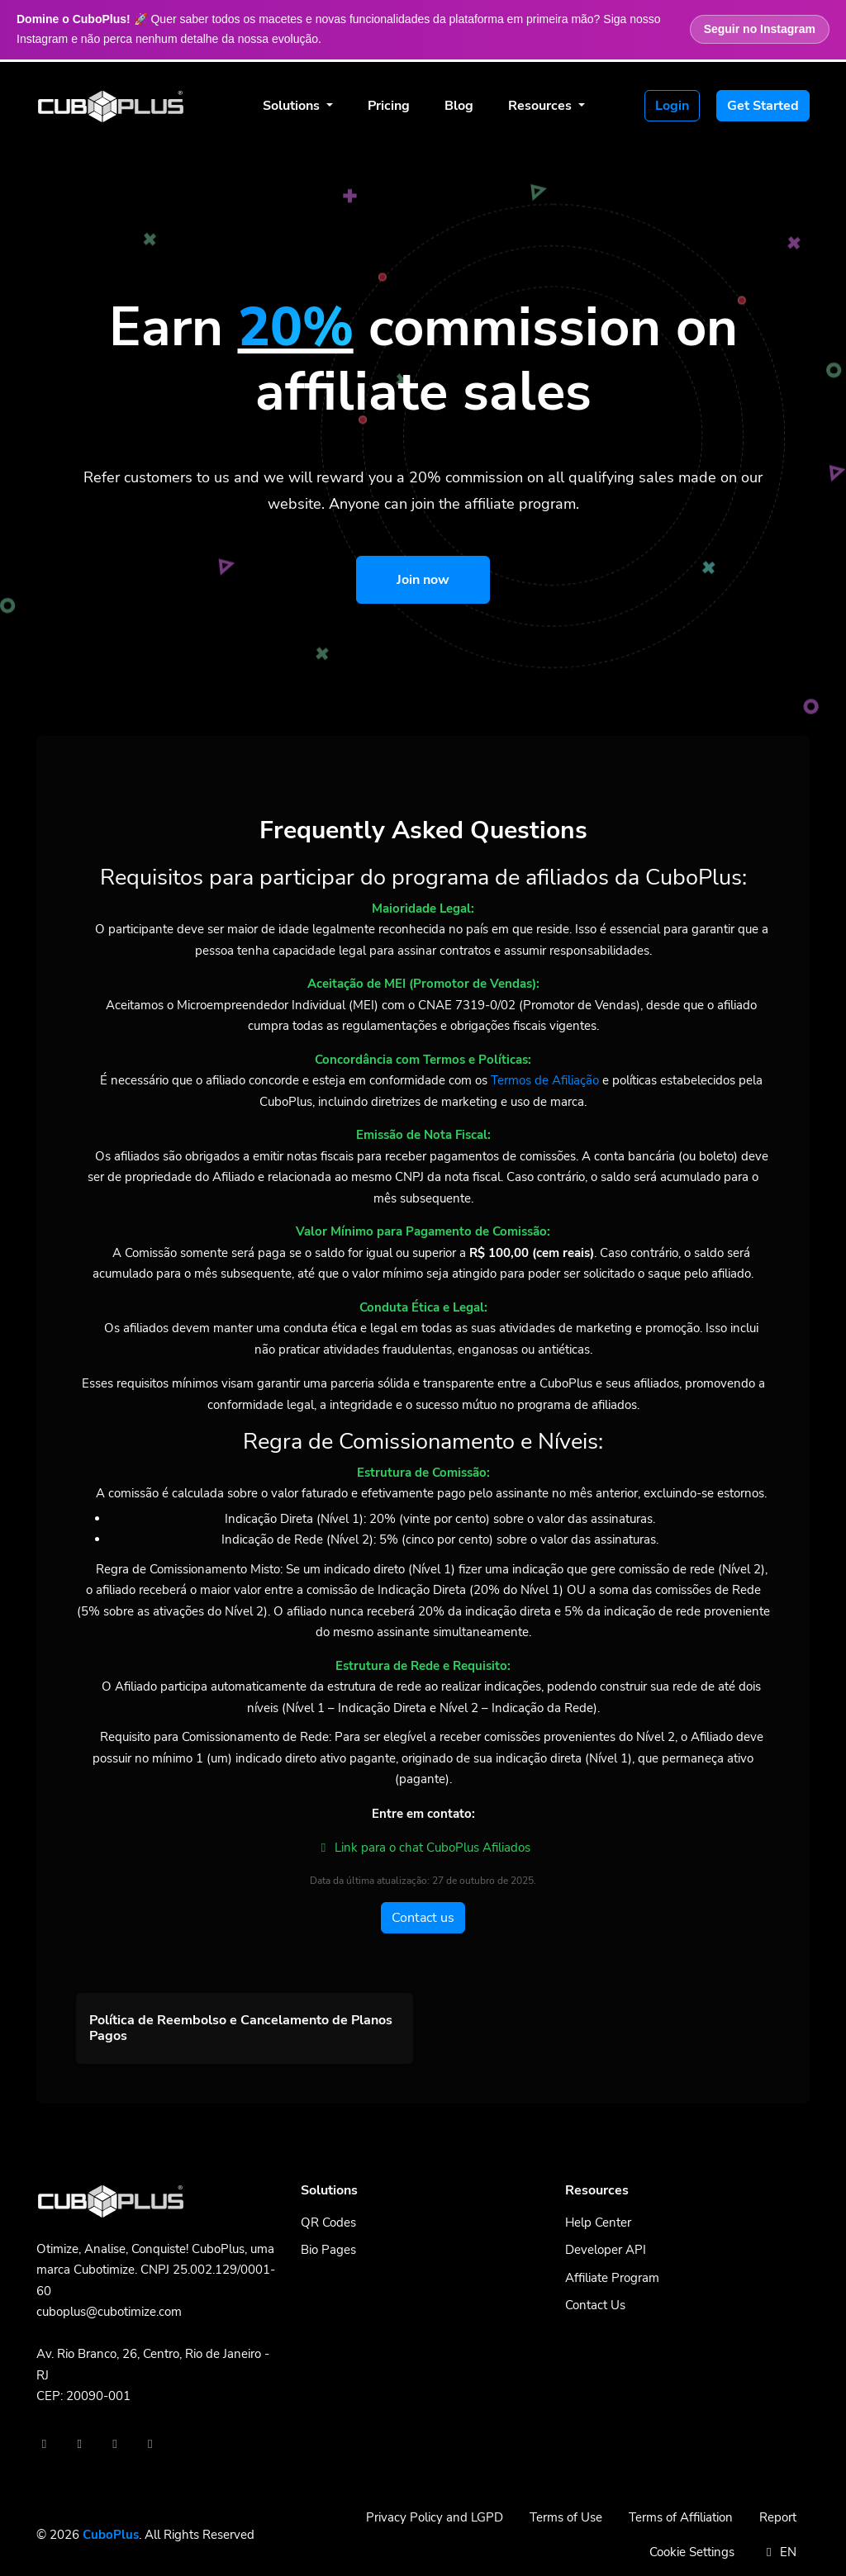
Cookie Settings (691, 2552)
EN (778, 2552)
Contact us (423, 1918)
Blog (458, 106)
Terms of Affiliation (681, 2517)
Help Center (598, 2222)
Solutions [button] (293, 106)
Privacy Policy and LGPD (434, 2517)
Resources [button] (541, 106)
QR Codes (328, 2222)
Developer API (605, 2250)
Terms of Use (566, 2517)
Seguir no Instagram (759, 29)
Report (777, 2517)
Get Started (763, 106)
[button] (244, 2028)
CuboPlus (111, 2534)
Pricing (389, 106)
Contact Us (595, 2305)
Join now (423, 580)
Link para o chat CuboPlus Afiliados (423, 1847)
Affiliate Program (612, 2278)
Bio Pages (328, 2250)
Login (672, 106)
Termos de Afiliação (545, 1080)
